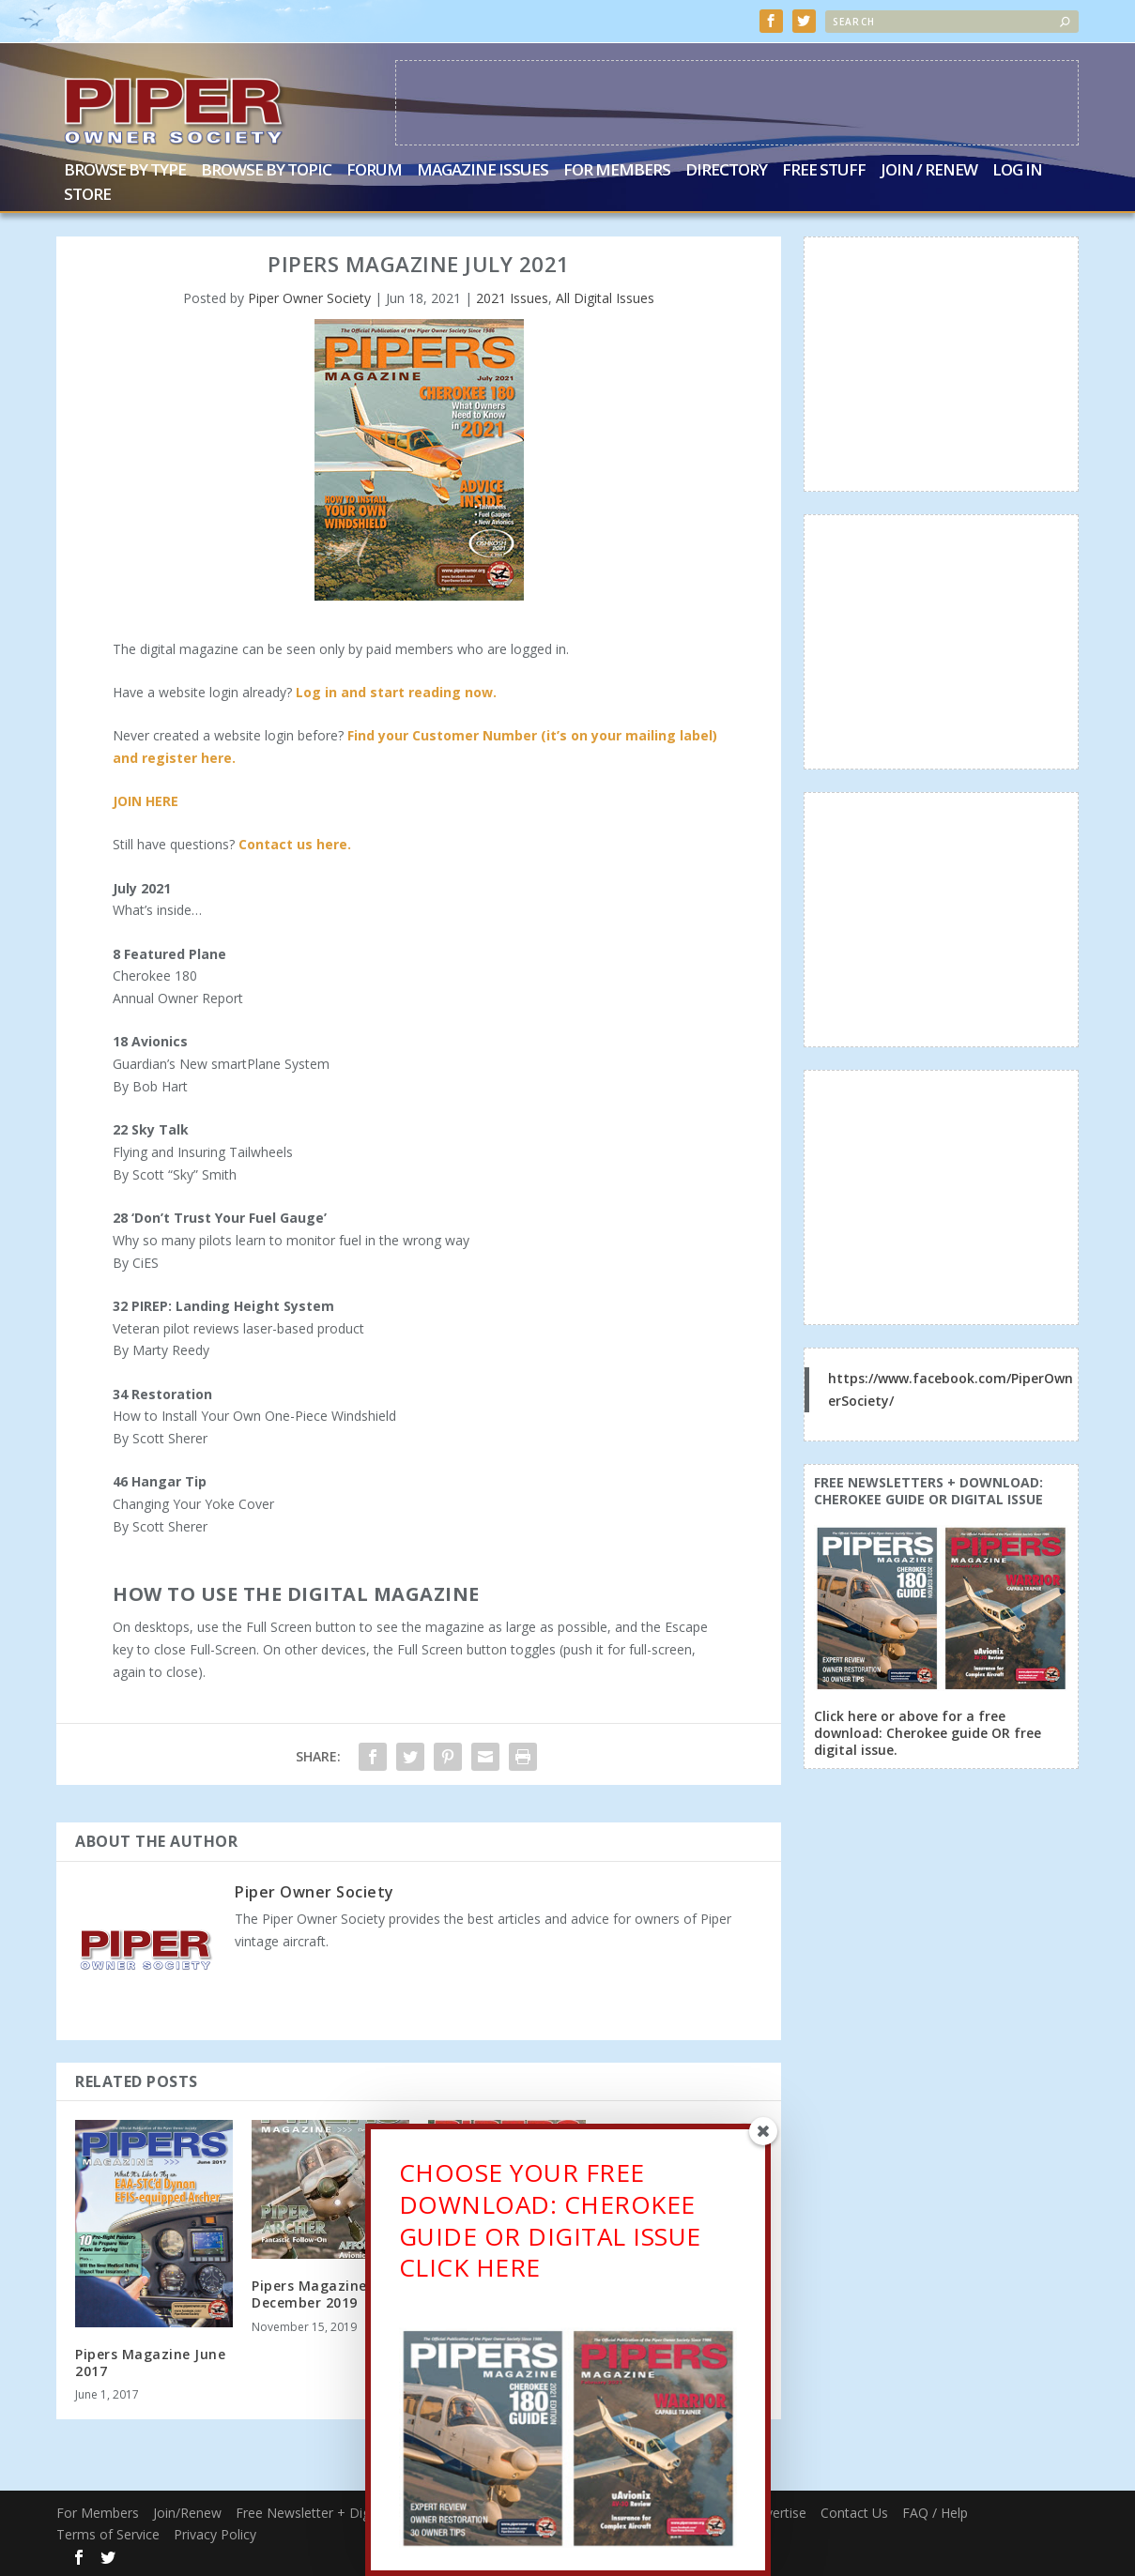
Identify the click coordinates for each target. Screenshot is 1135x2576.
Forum (374, 171)
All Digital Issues (605, 298)
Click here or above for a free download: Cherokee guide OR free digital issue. (927, 1733)
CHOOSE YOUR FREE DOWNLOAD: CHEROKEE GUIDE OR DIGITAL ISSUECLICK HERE (550, 2225)
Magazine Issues (482, 171)
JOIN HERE (145, 801)
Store (87, 196)
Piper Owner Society (309, 298)
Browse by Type (125, 171)
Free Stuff (824, 171)
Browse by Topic (266, 171)
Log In (1017, 171)
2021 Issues (512, 298)
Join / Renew (929, 171)
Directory (726, 171)
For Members (616, 171)
